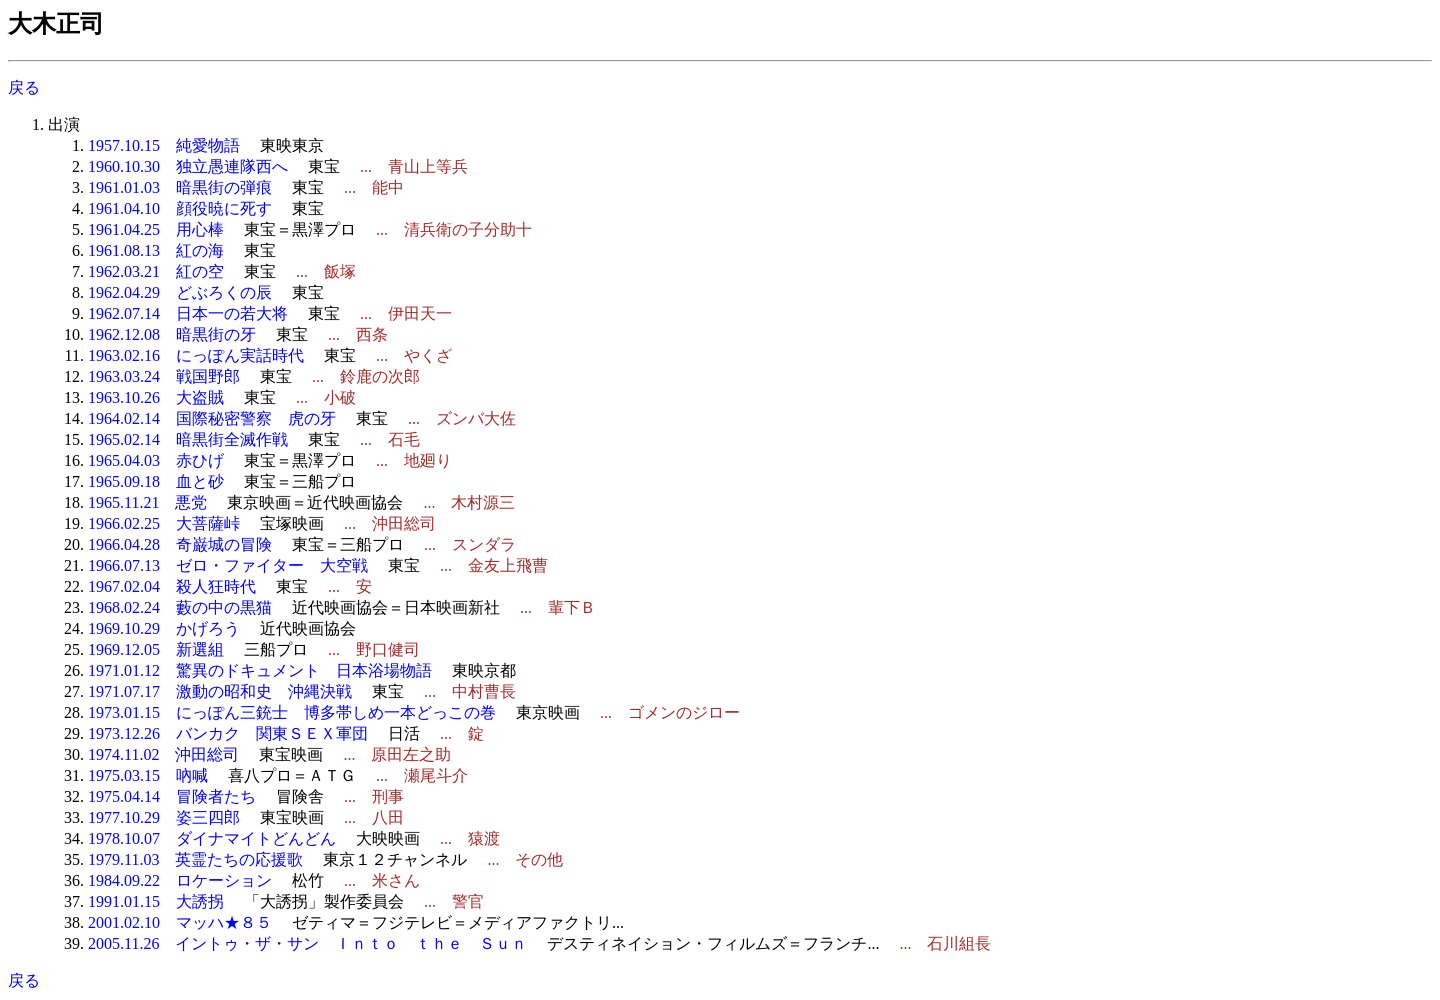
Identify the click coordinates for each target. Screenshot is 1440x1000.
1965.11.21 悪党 (147, 502)
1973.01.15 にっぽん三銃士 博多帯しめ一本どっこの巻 (292, 712)
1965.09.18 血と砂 (156, 481)
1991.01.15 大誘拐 (156, 901)
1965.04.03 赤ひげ (156, 460)
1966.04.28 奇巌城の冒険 (180, 544)
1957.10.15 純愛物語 (164, 145)
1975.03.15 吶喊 (148, 775)
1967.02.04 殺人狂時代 (172, 586)
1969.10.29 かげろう (164, 628)
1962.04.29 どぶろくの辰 (180, 292)
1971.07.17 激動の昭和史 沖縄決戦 (220, 691)
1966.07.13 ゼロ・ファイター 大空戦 (228, 565)
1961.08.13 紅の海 (156, 250)
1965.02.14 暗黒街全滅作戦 (188, 439)
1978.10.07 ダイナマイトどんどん (212, 838)
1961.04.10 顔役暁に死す (180, 208)
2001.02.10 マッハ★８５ (180, 922)
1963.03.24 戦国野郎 (164, 376)
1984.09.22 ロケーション (180, 880)
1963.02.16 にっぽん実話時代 (196, 355)
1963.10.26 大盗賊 (156, 397)
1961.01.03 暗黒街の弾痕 (180, 187)
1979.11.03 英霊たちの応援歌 (195, 859)
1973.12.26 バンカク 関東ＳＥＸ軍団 (228, 733)
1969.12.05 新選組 (156, 649)
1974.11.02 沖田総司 (163, 754)
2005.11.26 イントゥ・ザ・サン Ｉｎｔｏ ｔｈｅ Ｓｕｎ (307, 943)
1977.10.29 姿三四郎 (164, 817)
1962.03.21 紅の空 (156, 271)
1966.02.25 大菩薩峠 (164, 523)
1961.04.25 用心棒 (156, 229)
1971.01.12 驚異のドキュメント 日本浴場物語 (260, 670)
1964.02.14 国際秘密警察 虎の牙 (212, 418)
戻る (24, 87)
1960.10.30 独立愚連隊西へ (188, 166)
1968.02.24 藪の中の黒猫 (180, 607)
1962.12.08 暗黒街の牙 (172, 334)
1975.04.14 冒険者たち (172, 796)
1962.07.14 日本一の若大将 (188, 313)
